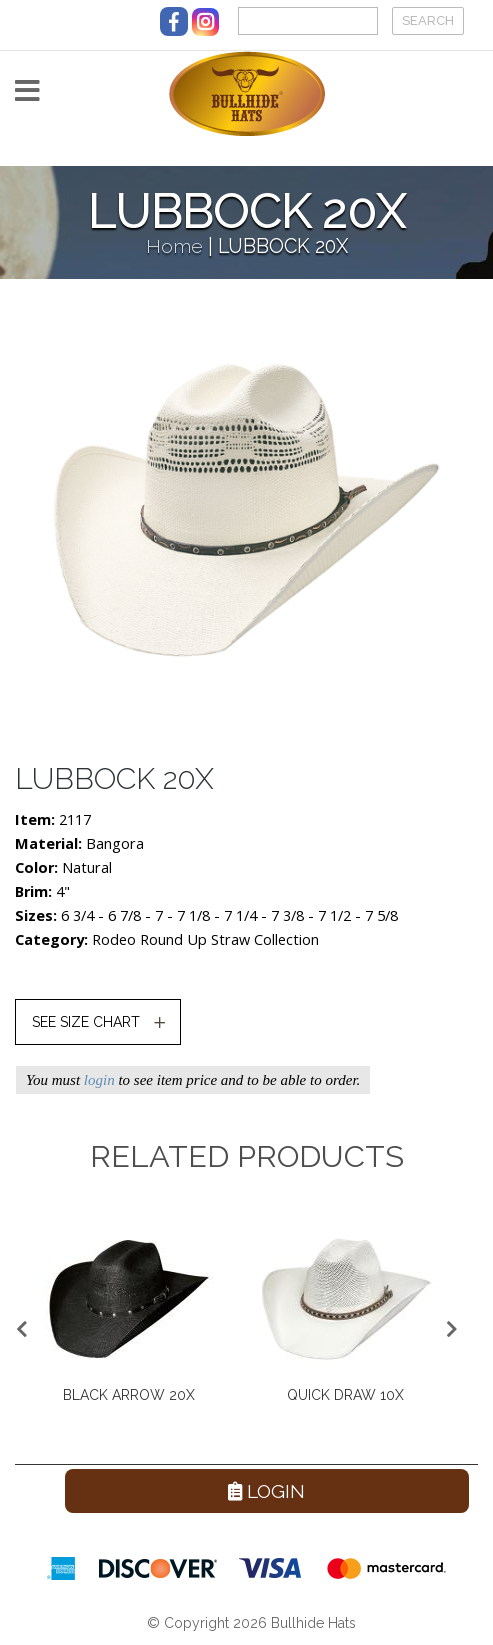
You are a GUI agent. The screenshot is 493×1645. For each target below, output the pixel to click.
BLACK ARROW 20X (129, 1395)
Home (174, 246)
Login (266, 1491)
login (99, 1080)
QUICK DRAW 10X (345, 1395)
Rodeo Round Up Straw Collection (205, 939)
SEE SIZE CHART (86, 1022)
